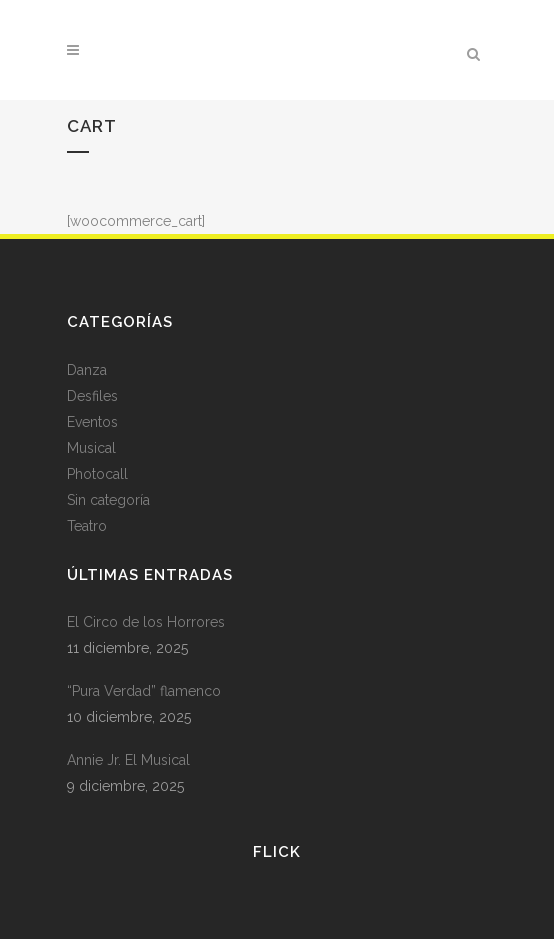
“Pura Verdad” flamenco (144, 691)
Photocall (97, 474)
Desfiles (92, 396)
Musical (91, 448)
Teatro (87, 526)
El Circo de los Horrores (146, 622)
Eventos (92, 422)
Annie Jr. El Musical (128, 760)
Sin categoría (108, 500)
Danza (87, 370)
